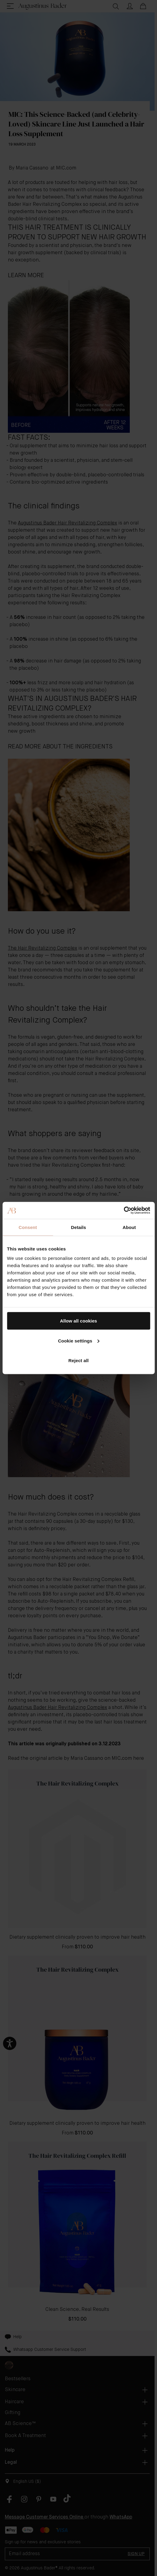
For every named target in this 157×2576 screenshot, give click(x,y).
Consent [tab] (27, 1227)
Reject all (78, 1360)
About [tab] (129, 1227)
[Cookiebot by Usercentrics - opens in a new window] (123, 1210)
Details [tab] (78, 1227)
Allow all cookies (78, 1320)
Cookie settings (79, 1340)
